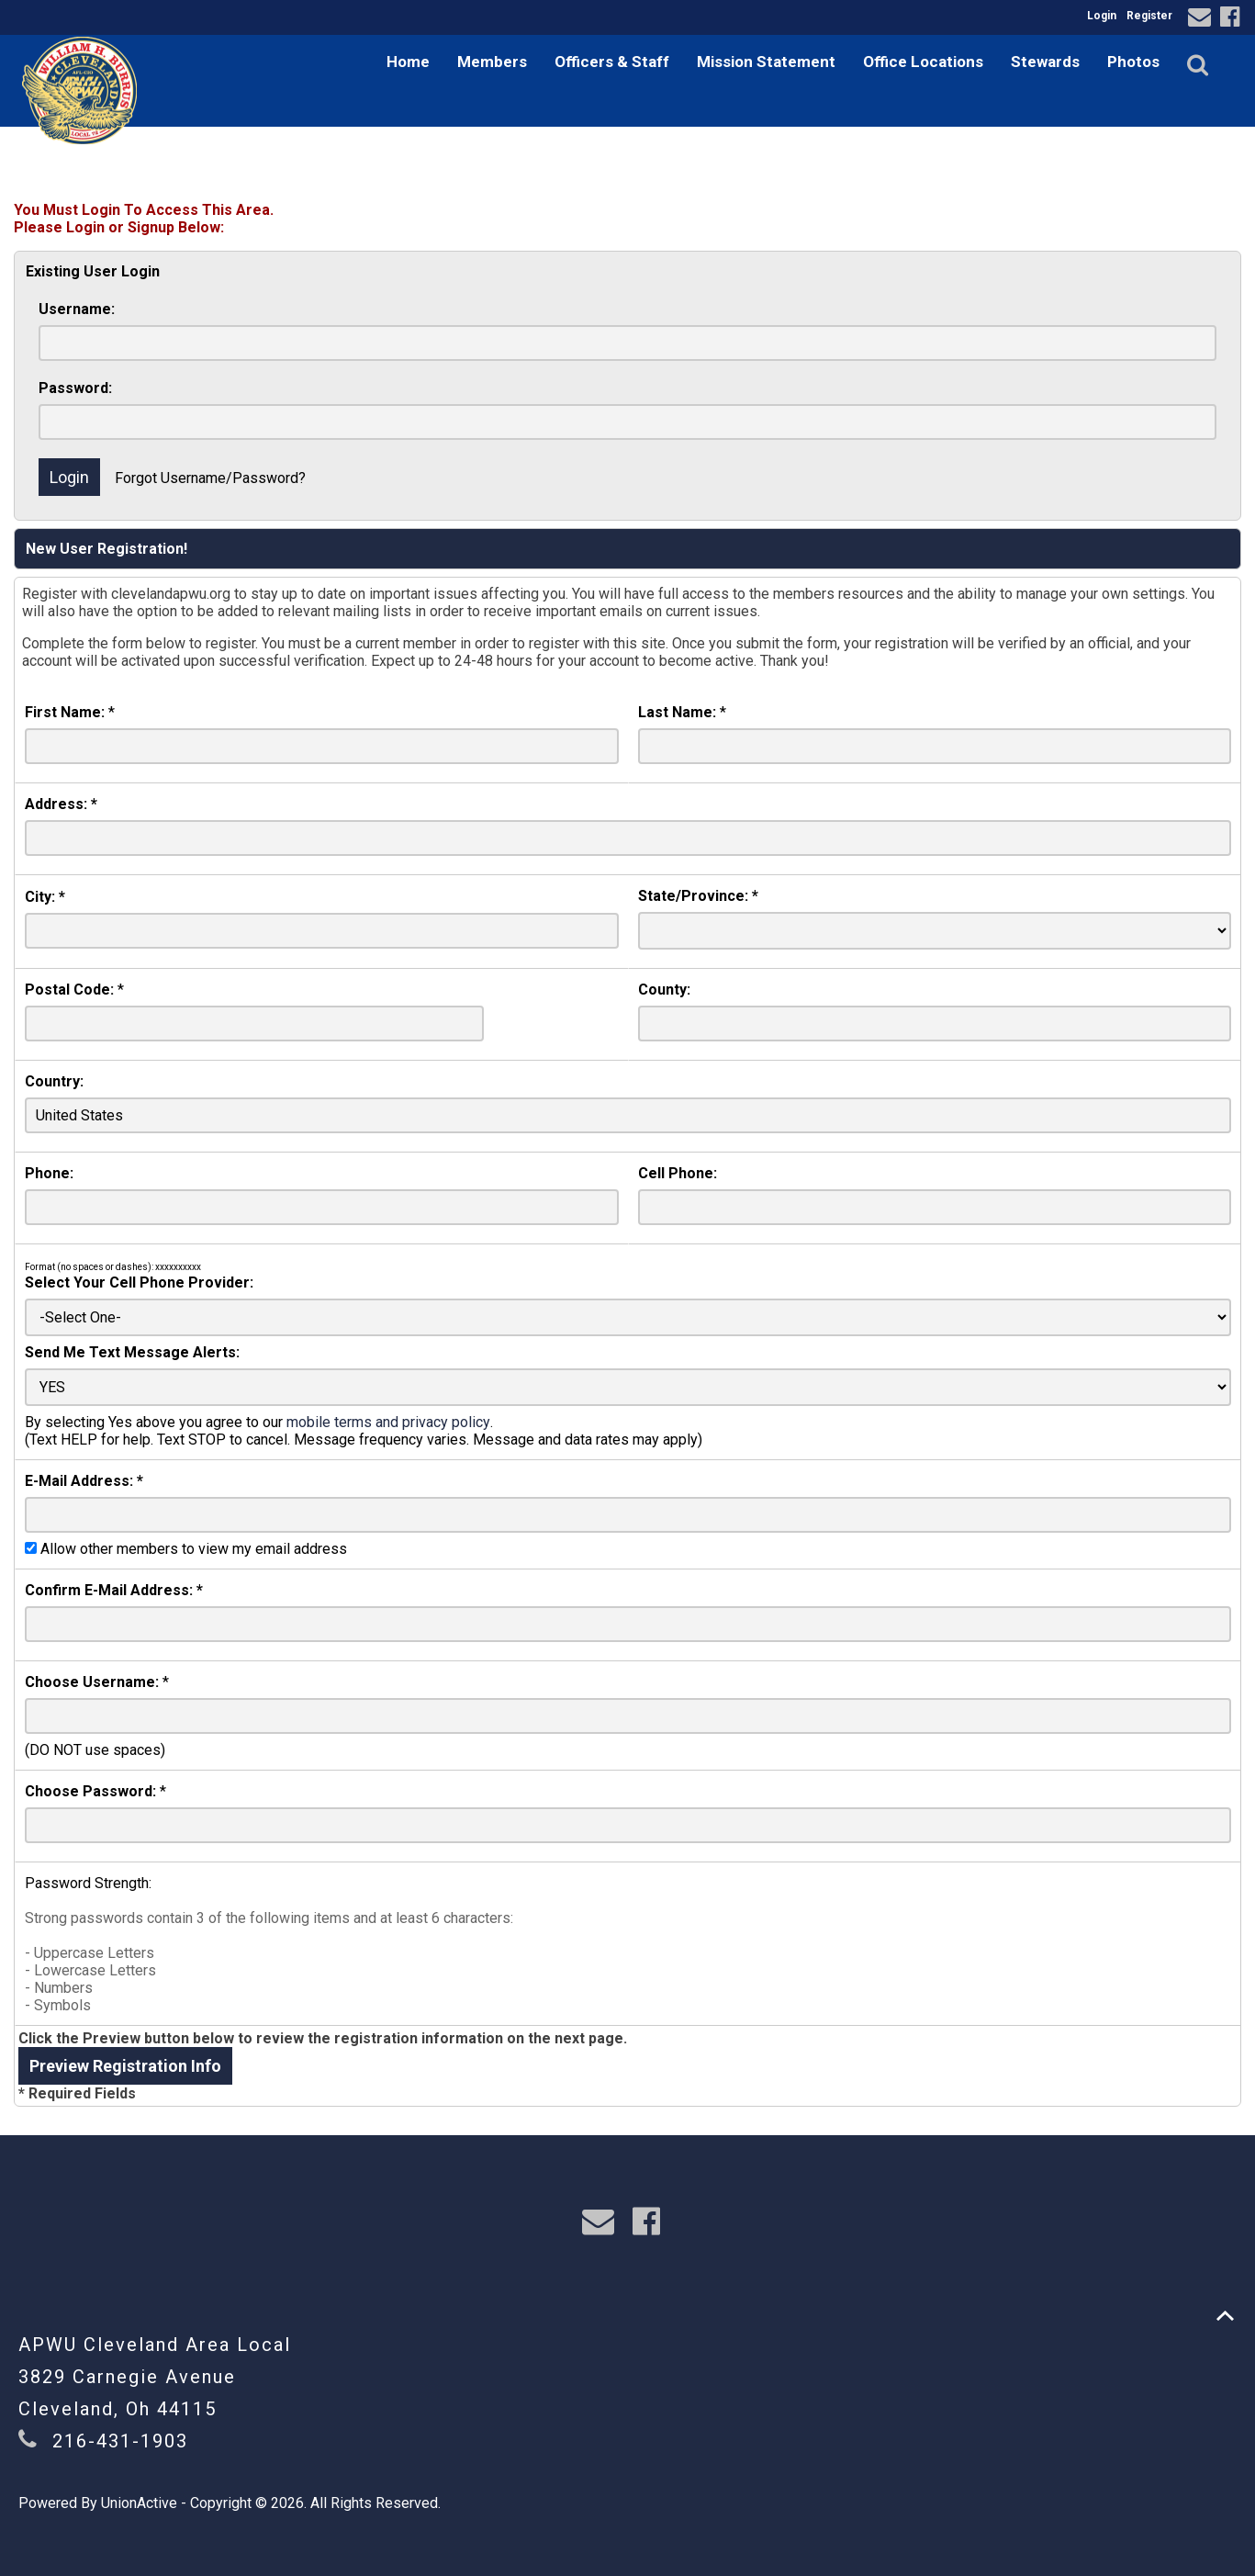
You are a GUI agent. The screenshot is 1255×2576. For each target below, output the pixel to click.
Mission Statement (766, 61)
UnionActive (139, 2503)
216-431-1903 (120, 2441)
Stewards (1045, 61)
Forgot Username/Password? (210, 478)
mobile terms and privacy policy (388, 1422)
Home (408, 61)
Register (1149, 15)
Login (1101, 15)
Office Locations (923, 61)
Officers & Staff (612, 61)
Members (492, 61)
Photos (1133, 61)
